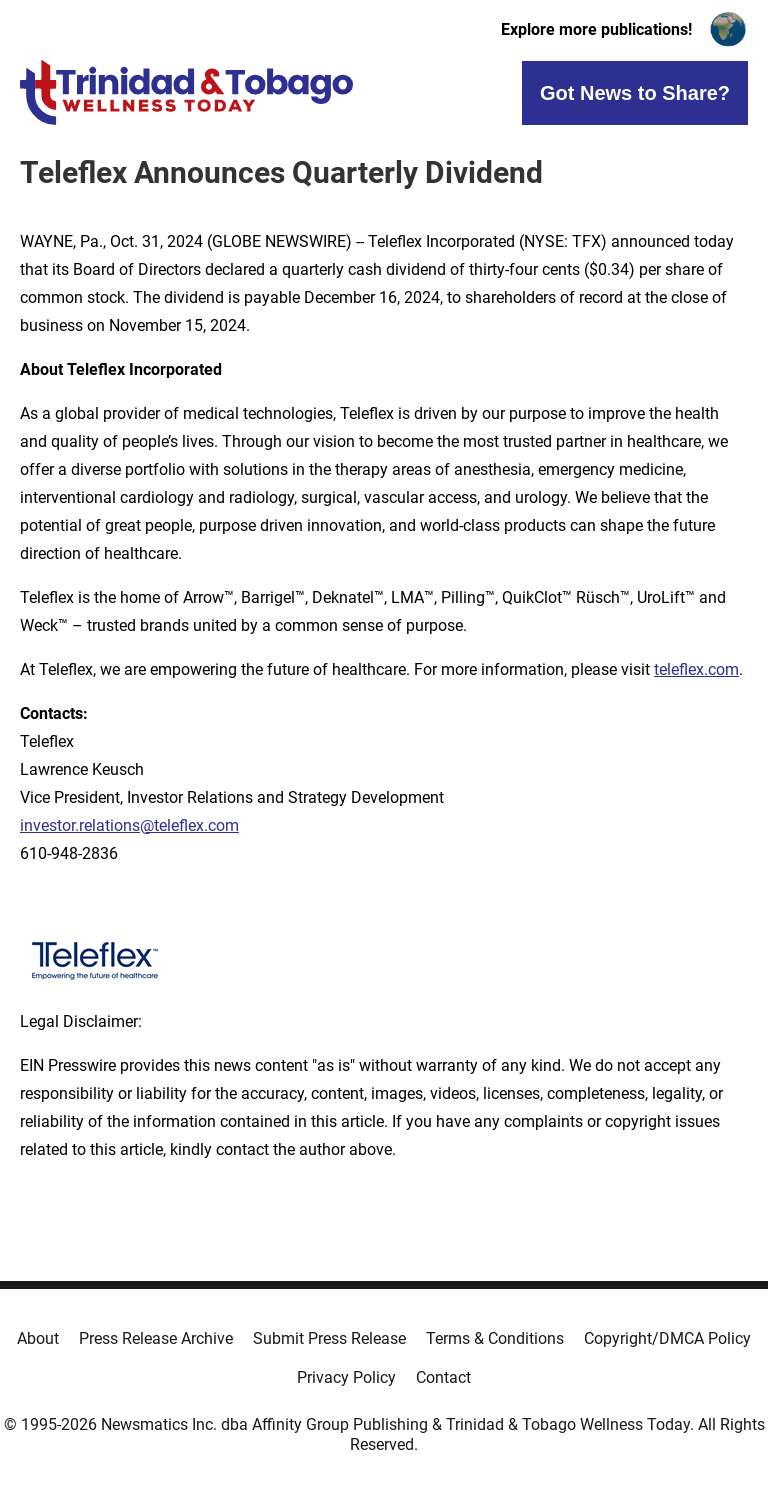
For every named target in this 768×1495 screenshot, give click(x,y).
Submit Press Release (329, 1338)
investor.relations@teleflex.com (129, 825)
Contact (443, 1377)
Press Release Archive (156, 1338)
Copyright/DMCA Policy (667, 1338)
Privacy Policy (346, 1377)
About (38, 1338)
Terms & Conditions (495, 1338)
